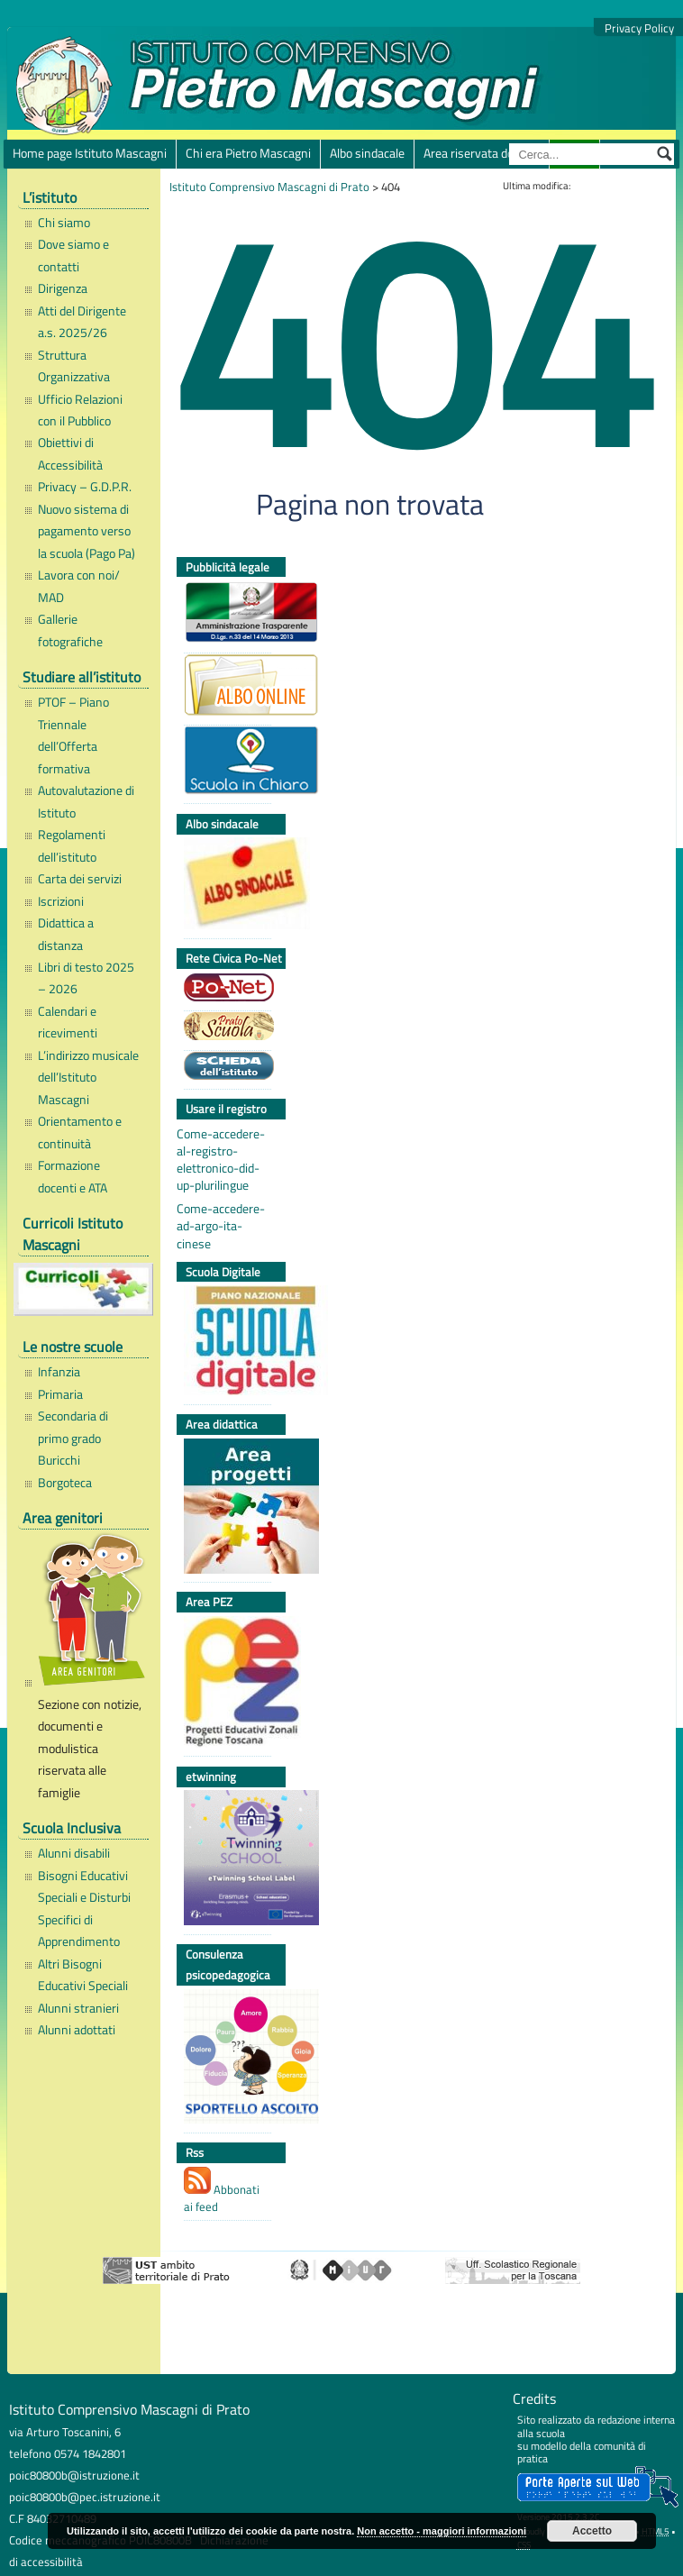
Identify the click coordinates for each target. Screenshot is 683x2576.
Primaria (60, 1394)
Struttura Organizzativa (74, 366)
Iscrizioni (61, 901)
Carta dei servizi (80, 879)
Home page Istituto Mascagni (90, 153)
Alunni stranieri (78, 2008)
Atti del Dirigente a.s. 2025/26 (82, 322)
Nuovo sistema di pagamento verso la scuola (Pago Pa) (86, 531)
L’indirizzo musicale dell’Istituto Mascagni (88, 1078)
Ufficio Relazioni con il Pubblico (80, 410)
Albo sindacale (367, 153)
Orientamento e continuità (80, 1132)
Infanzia (59, 1372)
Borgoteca (65, 1483)
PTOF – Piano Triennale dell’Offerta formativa (73, 735)
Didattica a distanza (66, 934)
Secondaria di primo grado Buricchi (73, 1438)
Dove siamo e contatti (73, 255)
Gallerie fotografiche (70, 630)
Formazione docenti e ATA (72, 1176)
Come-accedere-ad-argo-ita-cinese (221, 1226)
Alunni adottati (76, 2030)
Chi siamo (64, 223)
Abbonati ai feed (222, 2191)
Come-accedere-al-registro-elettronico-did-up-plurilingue (221, 1160)
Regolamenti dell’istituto (71, 845)
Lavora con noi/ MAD (79, 586)
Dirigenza (62, 288)
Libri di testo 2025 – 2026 (86, 978)
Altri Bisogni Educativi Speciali (83, 1975)
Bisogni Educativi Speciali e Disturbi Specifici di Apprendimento (84, 1908)
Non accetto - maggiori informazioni (441, 2531)
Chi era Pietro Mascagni (248, 153)
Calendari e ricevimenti (67, 1022)
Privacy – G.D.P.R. (85, 487)
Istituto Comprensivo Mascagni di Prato (269, 187)
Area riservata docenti (481, 153)
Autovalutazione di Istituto (86, 801)
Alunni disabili (74, 1853)
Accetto (592, 2531)
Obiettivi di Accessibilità (70, 453)
